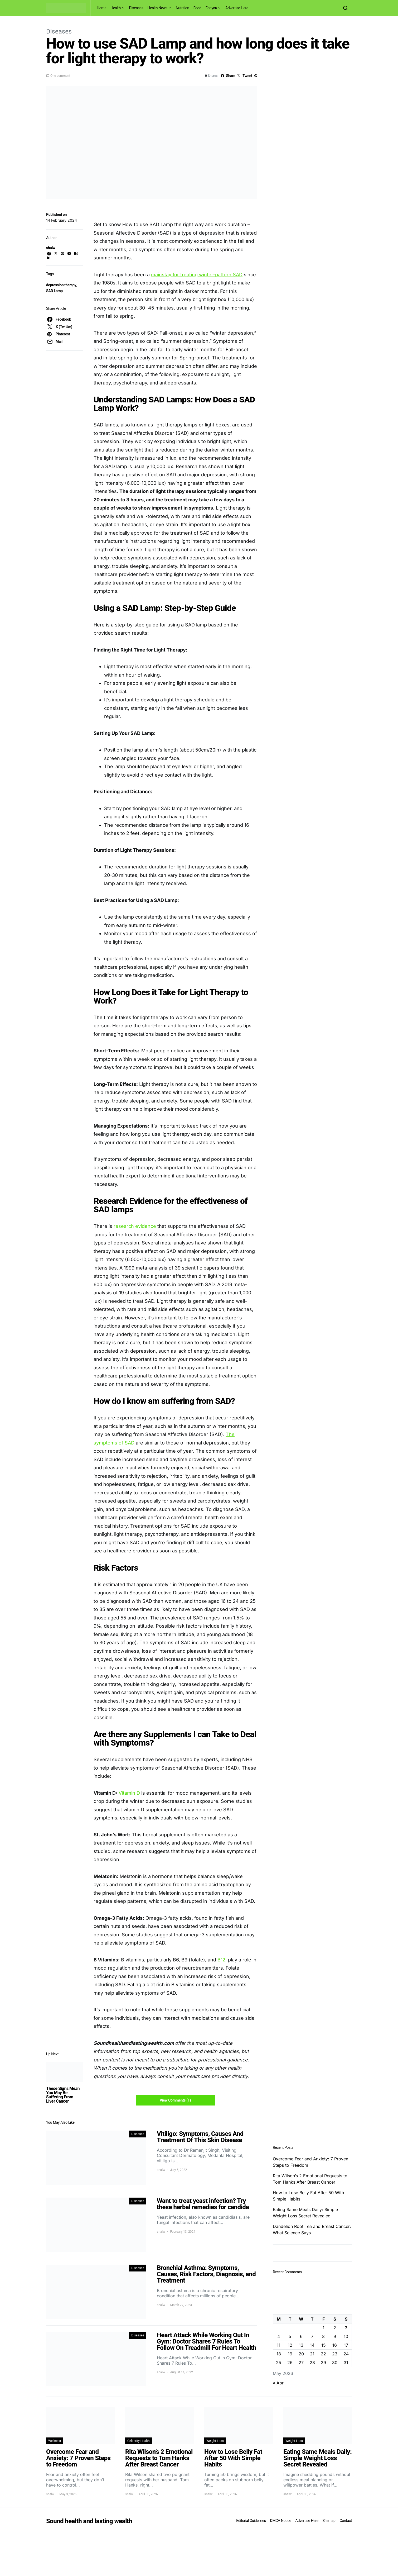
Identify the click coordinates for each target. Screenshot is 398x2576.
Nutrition (182, 8)
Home (101, 8)
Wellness (54, 2441)
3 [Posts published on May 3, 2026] (346, 2327)
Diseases (136, 8)
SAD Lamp (54, 291)
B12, (221, 1959)
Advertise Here (236, 8)
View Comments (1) (175, 2100)
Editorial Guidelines (251, 2520)
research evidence (135, 1226)
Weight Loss (215, 2441)
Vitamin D (128, 1793)
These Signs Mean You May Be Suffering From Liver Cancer (63, 2095)
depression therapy (61, 285)
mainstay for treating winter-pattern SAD (196, 274)
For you (211, 8)
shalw (50, 248)
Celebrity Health (138, 2441)
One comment (60, 76)
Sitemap (328, 2520)
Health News (158, 8)
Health (115, 8)
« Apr (278, 2382)
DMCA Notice (280, 2520)
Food (197, 8)
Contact (346, 2520)
